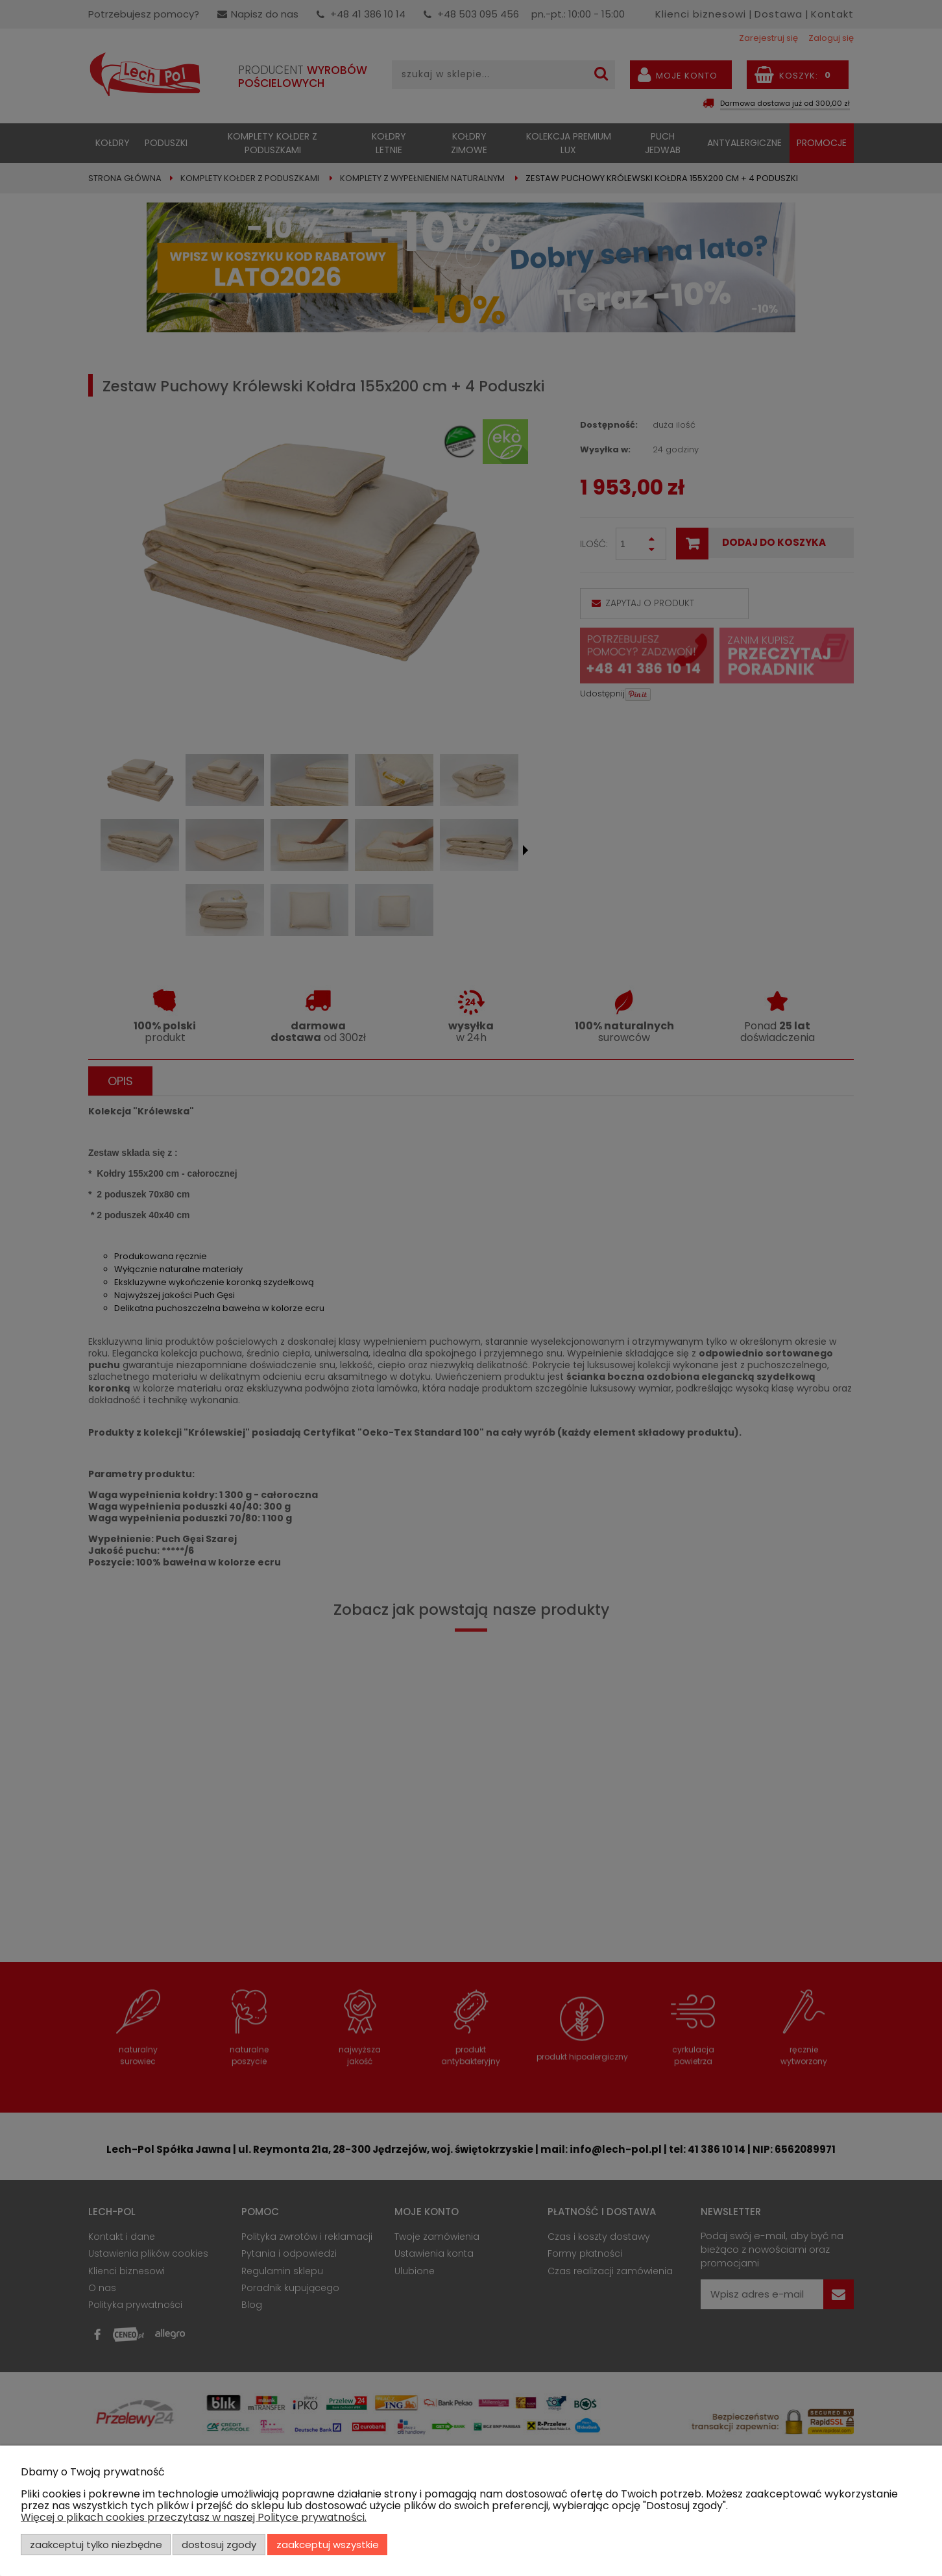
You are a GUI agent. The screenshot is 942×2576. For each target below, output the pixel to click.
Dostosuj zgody (219, 2544)
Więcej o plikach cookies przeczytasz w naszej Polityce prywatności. (194, 2517)
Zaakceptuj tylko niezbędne (96, 2544)
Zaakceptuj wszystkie (327, 2544)
